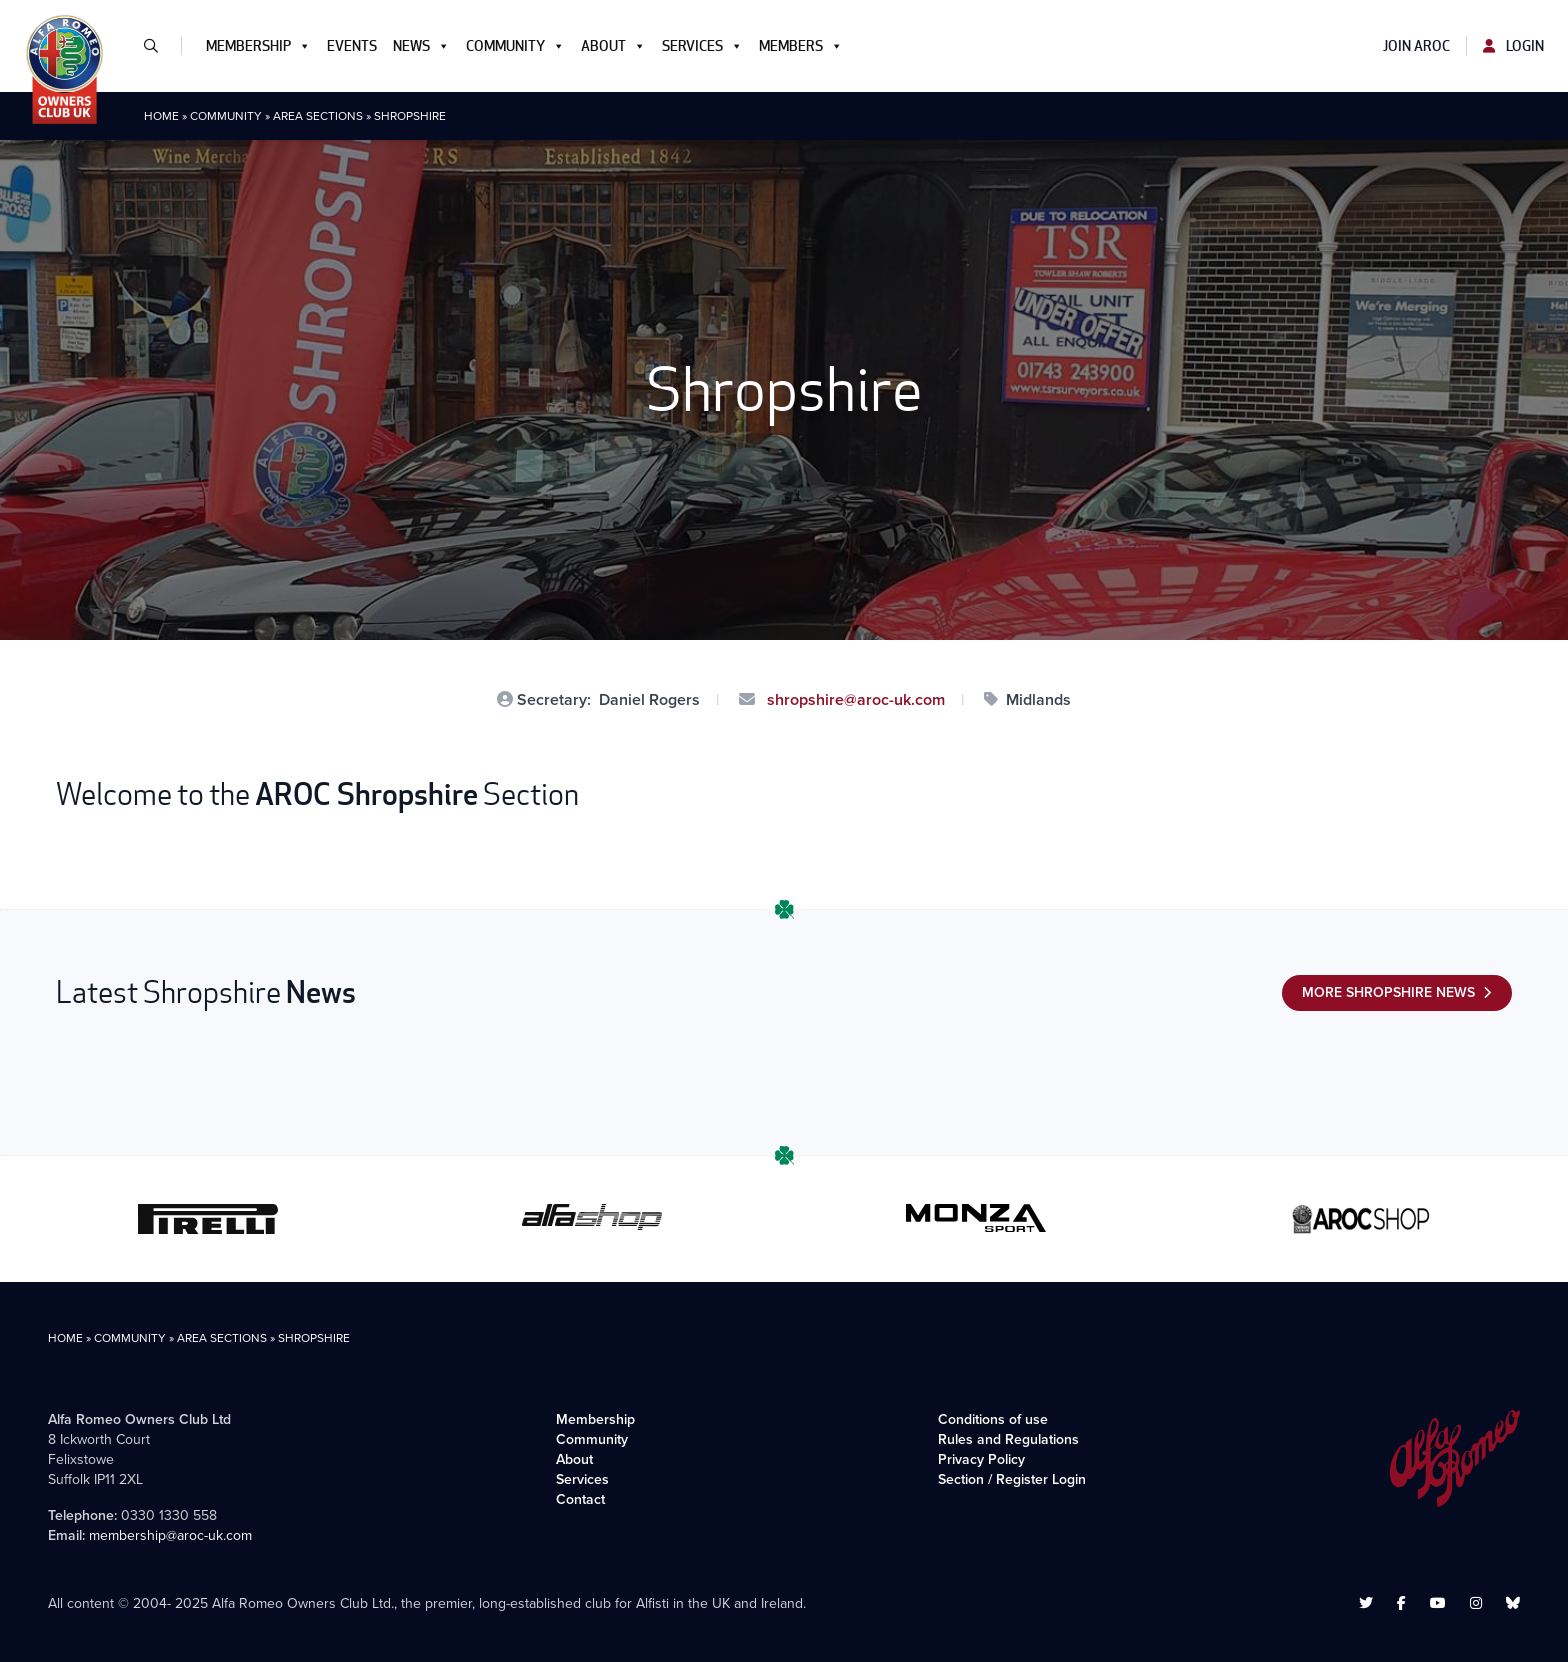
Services (702, 46)
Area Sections (318, 116)
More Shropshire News (1388, 992)
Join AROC (1416, 46)
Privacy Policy (981, 1459)
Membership (258, 46)
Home (161, 116)
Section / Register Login (1012, 1479)
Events (352, 46)
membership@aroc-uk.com (170, 1535)
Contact (580, 1499)
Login (1513, 46)
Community (515, 46)
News (421, 46)
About (613, 46)
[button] (159, 46)
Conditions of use (993, 1419)
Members (801, 46)
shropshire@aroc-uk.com (854, 699)
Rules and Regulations (1008, 1439)
